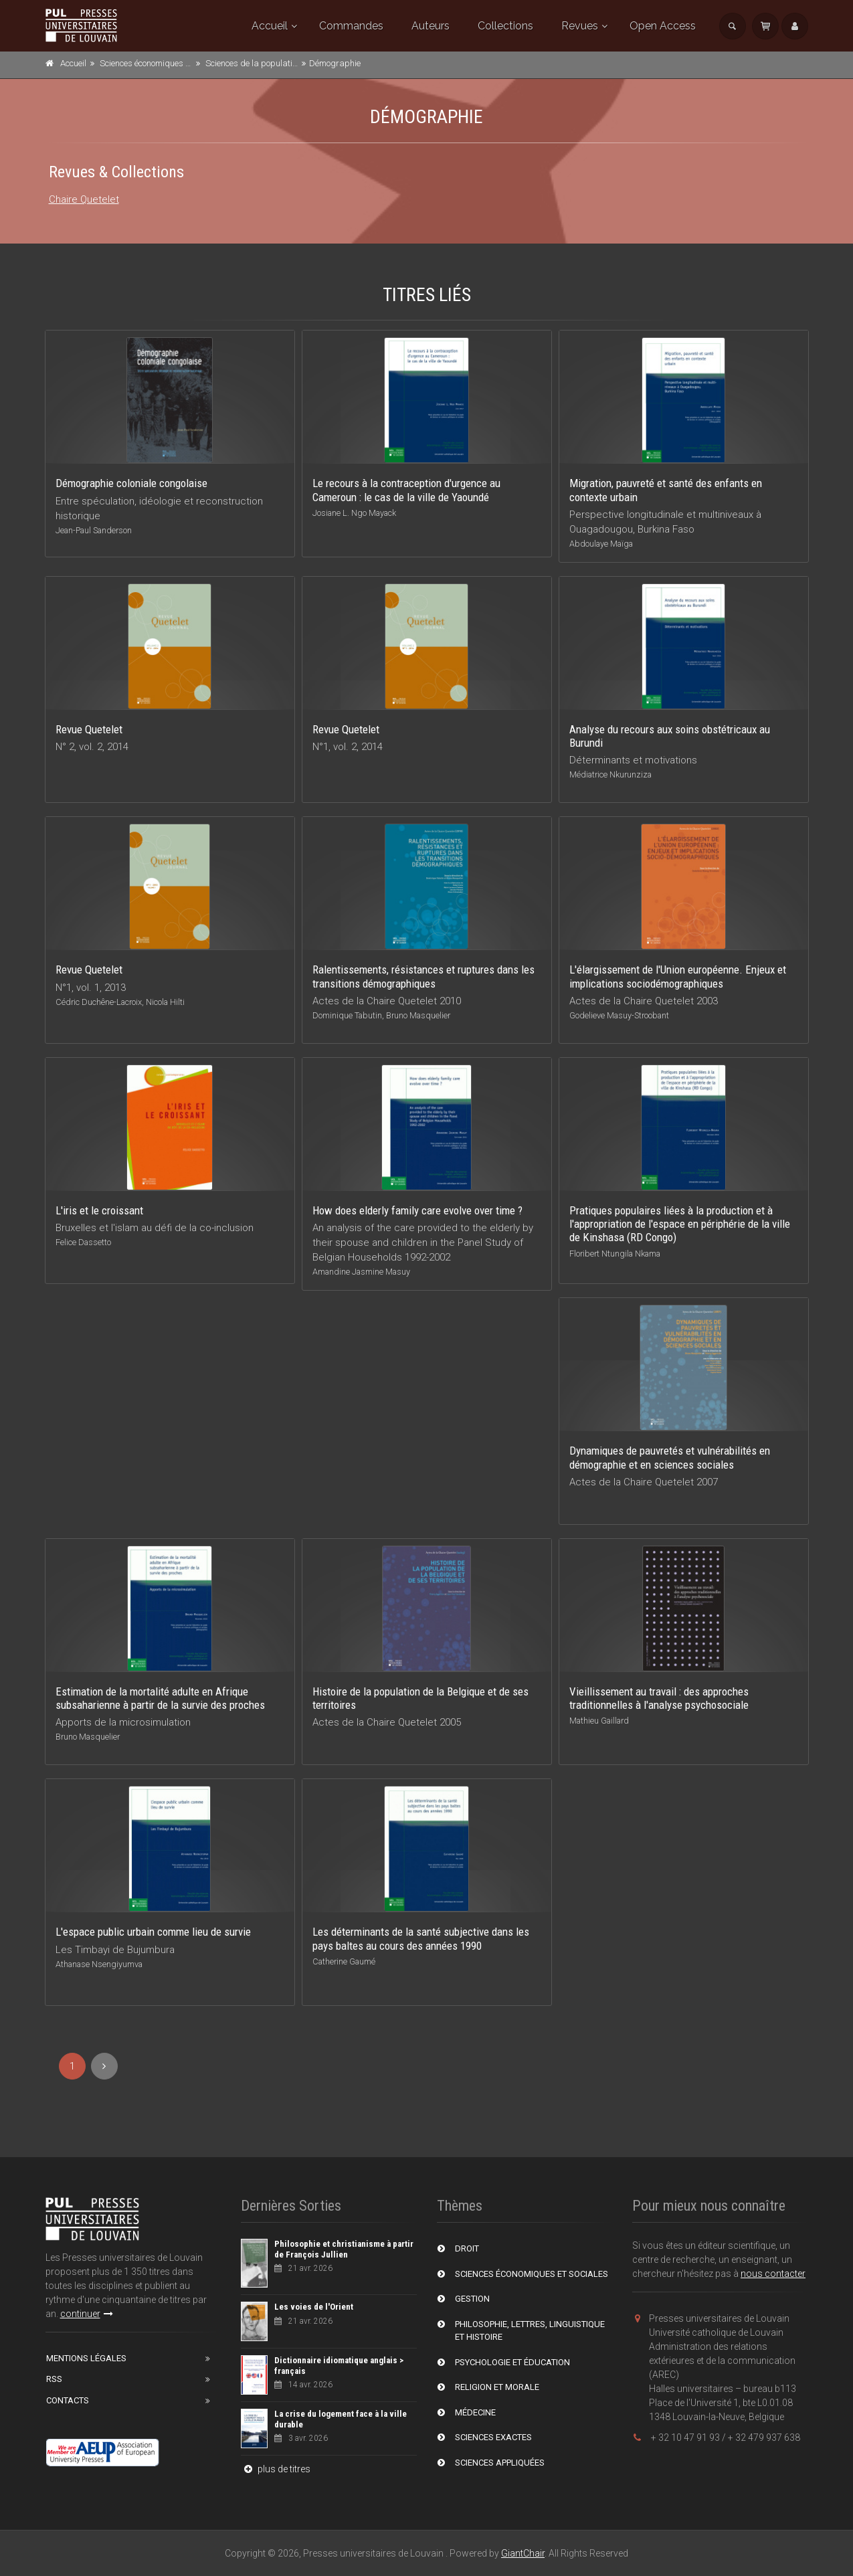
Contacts (67, 2400)
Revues (579, 25)
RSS (54, 2379)
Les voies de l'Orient (313, 2307)
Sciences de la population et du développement (293, 63)
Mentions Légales (86, 2358)
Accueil (270, 25)
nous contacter (773, 2273)
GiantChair (523, 2553)
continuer (86, 2313)
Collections (505, 25)
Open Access (663, 25)
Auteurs (430, 25)
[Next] (104, 2066)
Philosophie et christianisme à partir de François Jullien (343, 2249)
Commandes (351, 25)
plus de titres (275, 2469)
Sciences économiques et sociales (162, 63)
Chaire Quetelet (84, 199)
